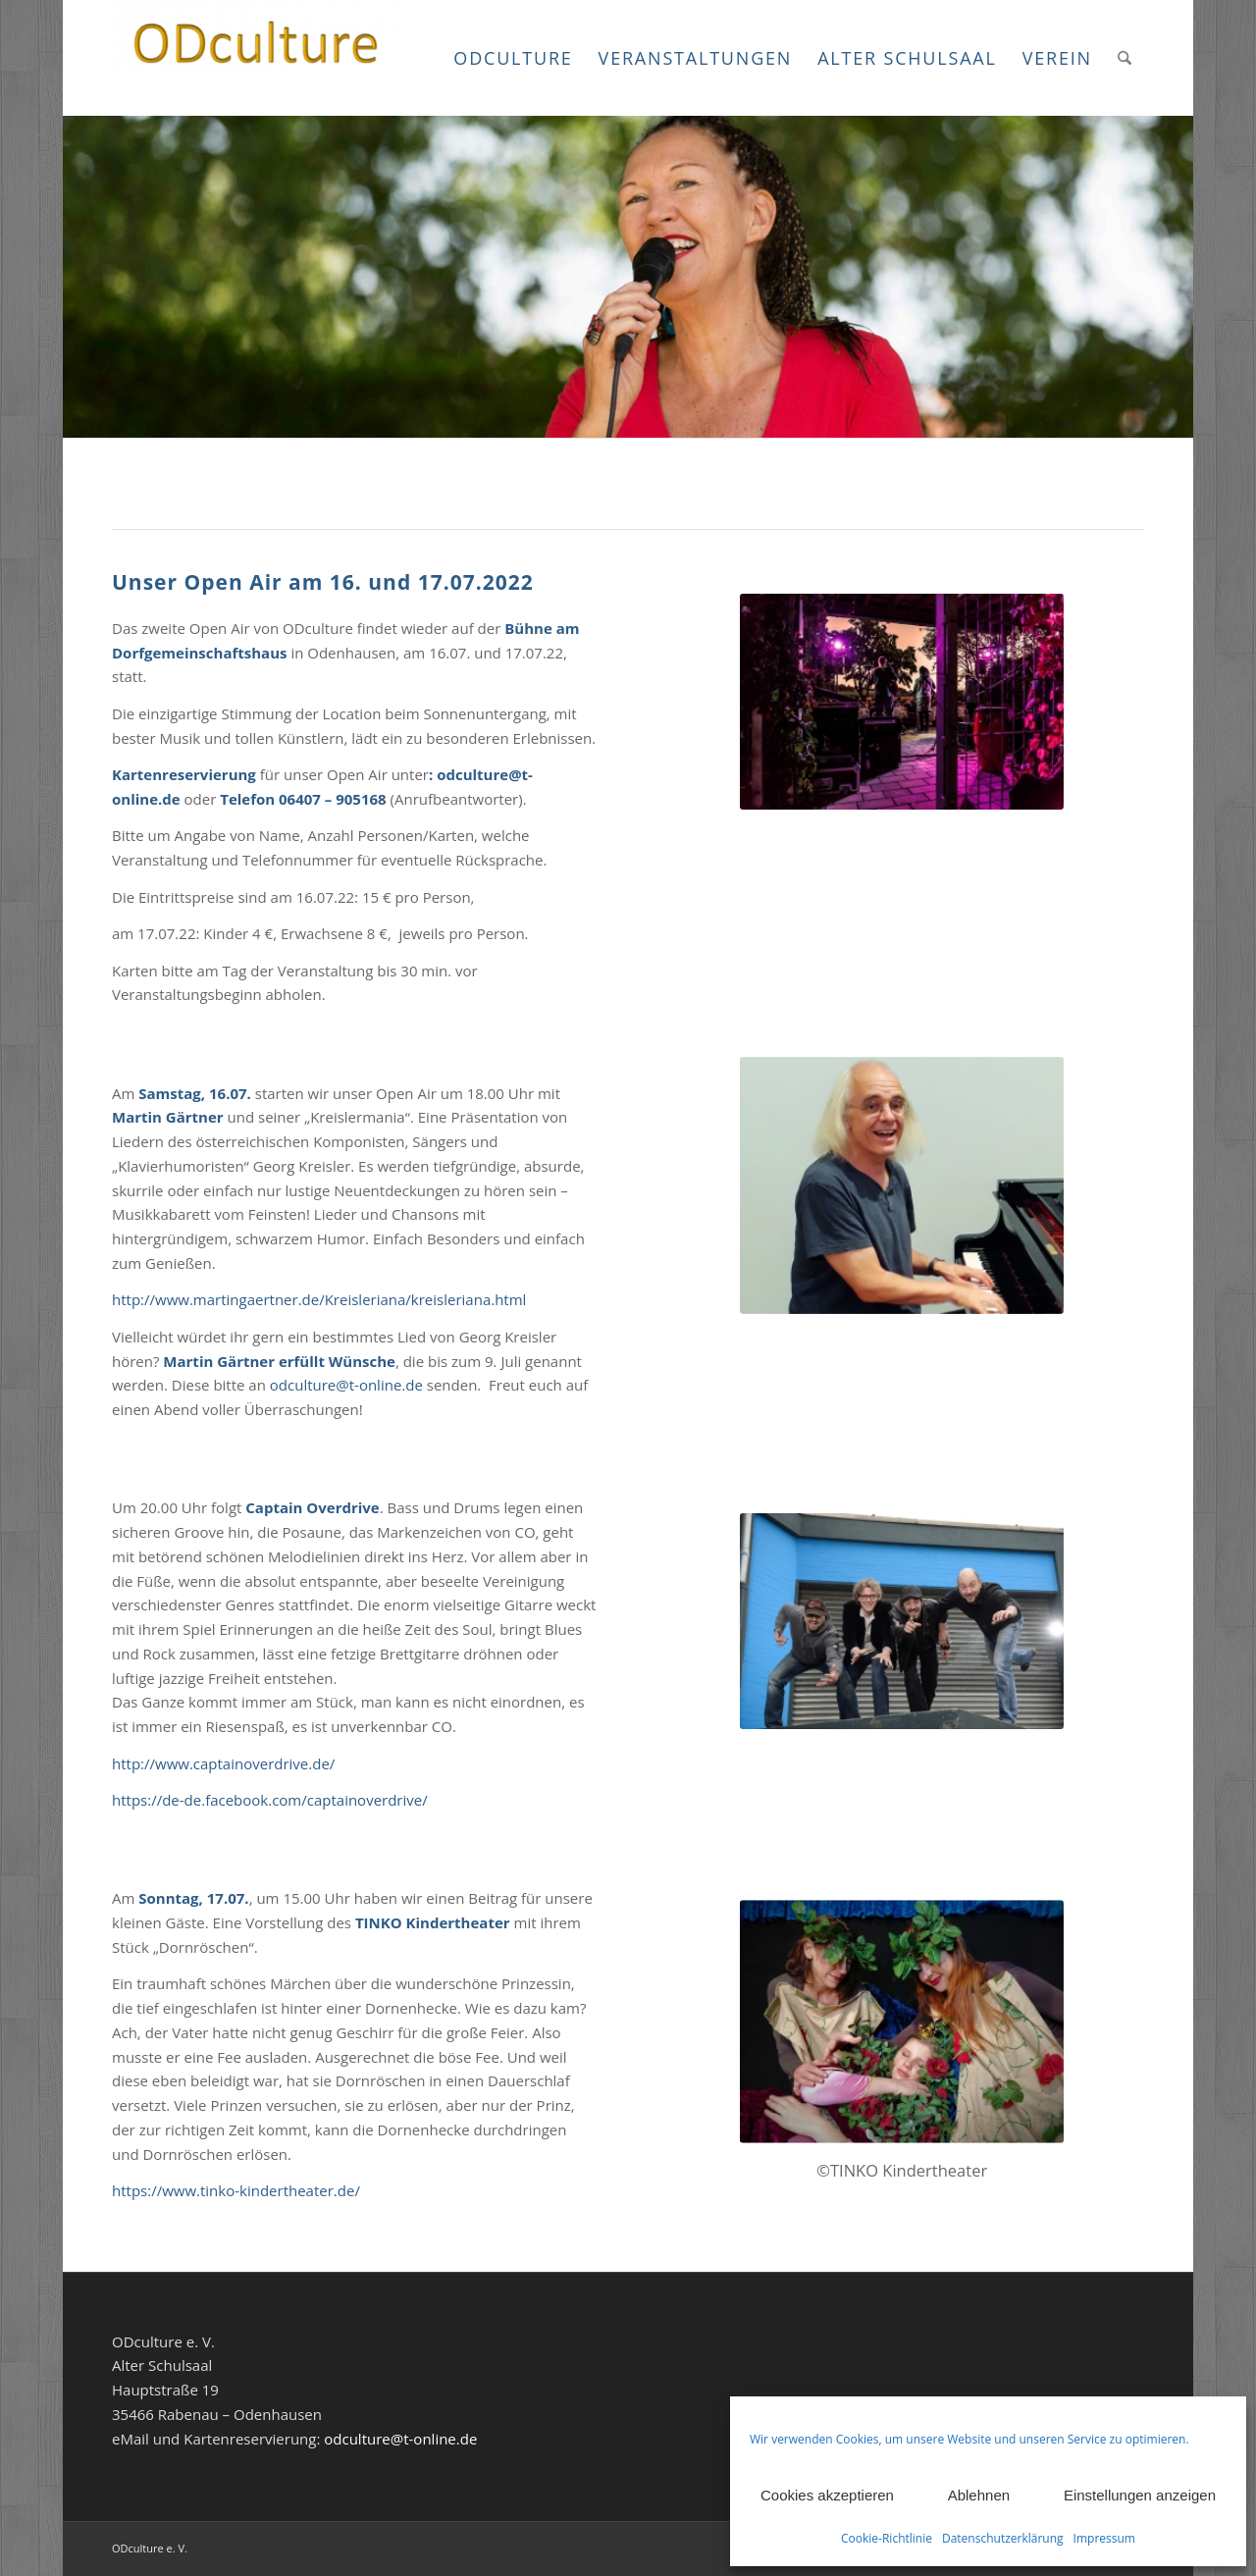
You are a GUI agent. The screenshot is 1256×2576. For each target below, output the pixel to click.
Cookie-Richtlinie (886, 2538)
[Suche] (1124, 58)
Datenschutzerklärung (1003, 2538)
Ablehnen (979, 2495)
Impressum (1104, 2538)
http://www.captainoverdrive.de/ (223, 1763)
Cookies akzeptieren (827, 2495)
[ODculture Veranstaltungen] (259, 58)
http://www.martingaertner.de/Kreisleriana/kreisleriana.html (319, 1299)
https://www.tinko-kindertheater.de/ (236, 2190)
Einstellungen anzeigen (1140, 2495)
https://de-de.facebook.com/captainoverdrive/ (270, 1800)
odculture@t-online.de (346, 1384)
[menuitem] (513, 58)
